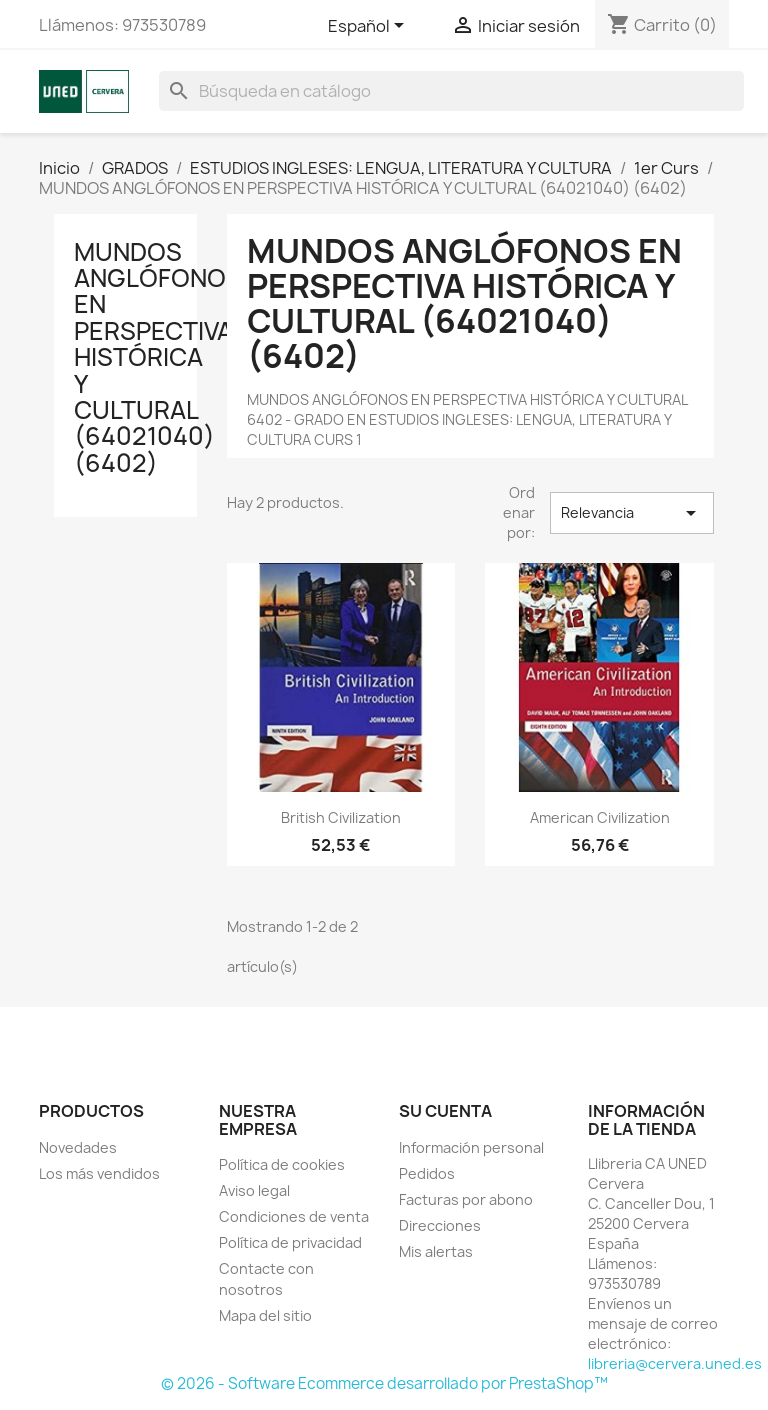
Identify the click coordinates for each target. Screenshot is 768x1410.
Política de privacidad (290, 1242)
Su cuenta (445, 1111)
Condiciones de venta (294, 1216)
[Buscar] (451, 91)
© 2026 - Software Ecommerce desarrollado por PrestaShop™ (384, 1383)
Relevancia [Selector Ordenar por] (632, 513)
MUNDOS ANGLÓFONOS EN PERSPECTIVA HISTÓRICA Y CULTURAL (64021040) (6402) (158, 357)
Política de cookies (282, 1164)
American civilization (600, 817)
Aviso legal (254, 1190)
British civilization (341, 817)
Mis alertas (436, 1251)
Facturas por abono (466, 1199)
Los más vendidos (99, 1173)
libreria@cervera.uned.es (675, 1363)
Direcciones (440, 1225)
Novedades (78, 1147)
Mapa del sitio (265, 1315)
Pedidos (427, 1173)
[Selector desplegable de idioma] (369, 27)
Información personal (471, 1147)
